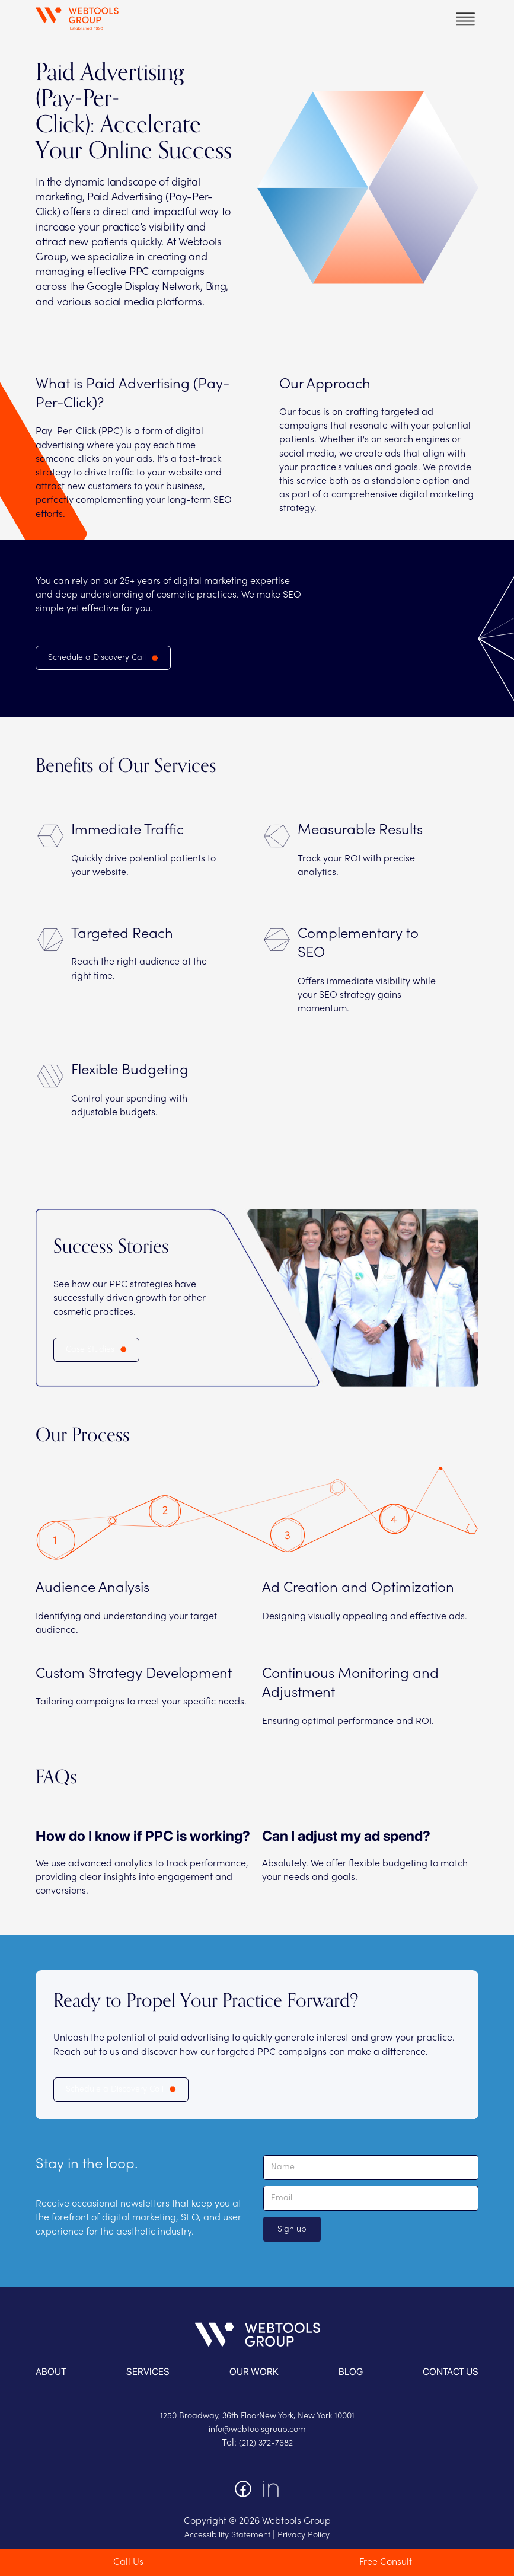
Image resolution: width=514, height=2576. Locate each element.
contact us (450, 2371)
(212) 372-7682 (266, 2443)
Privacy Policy (303, 2535)
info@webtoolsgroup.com (257, 2430)
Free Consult (385, 2562)
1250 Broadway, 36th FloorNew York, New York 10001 (257, 2416)
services (148, 2371)
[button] (465, 19)
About (51, 2371)
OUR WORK (254, 2371)
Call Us (128, 2562)
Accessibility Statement (227, 2535)
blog (351, 2371)
